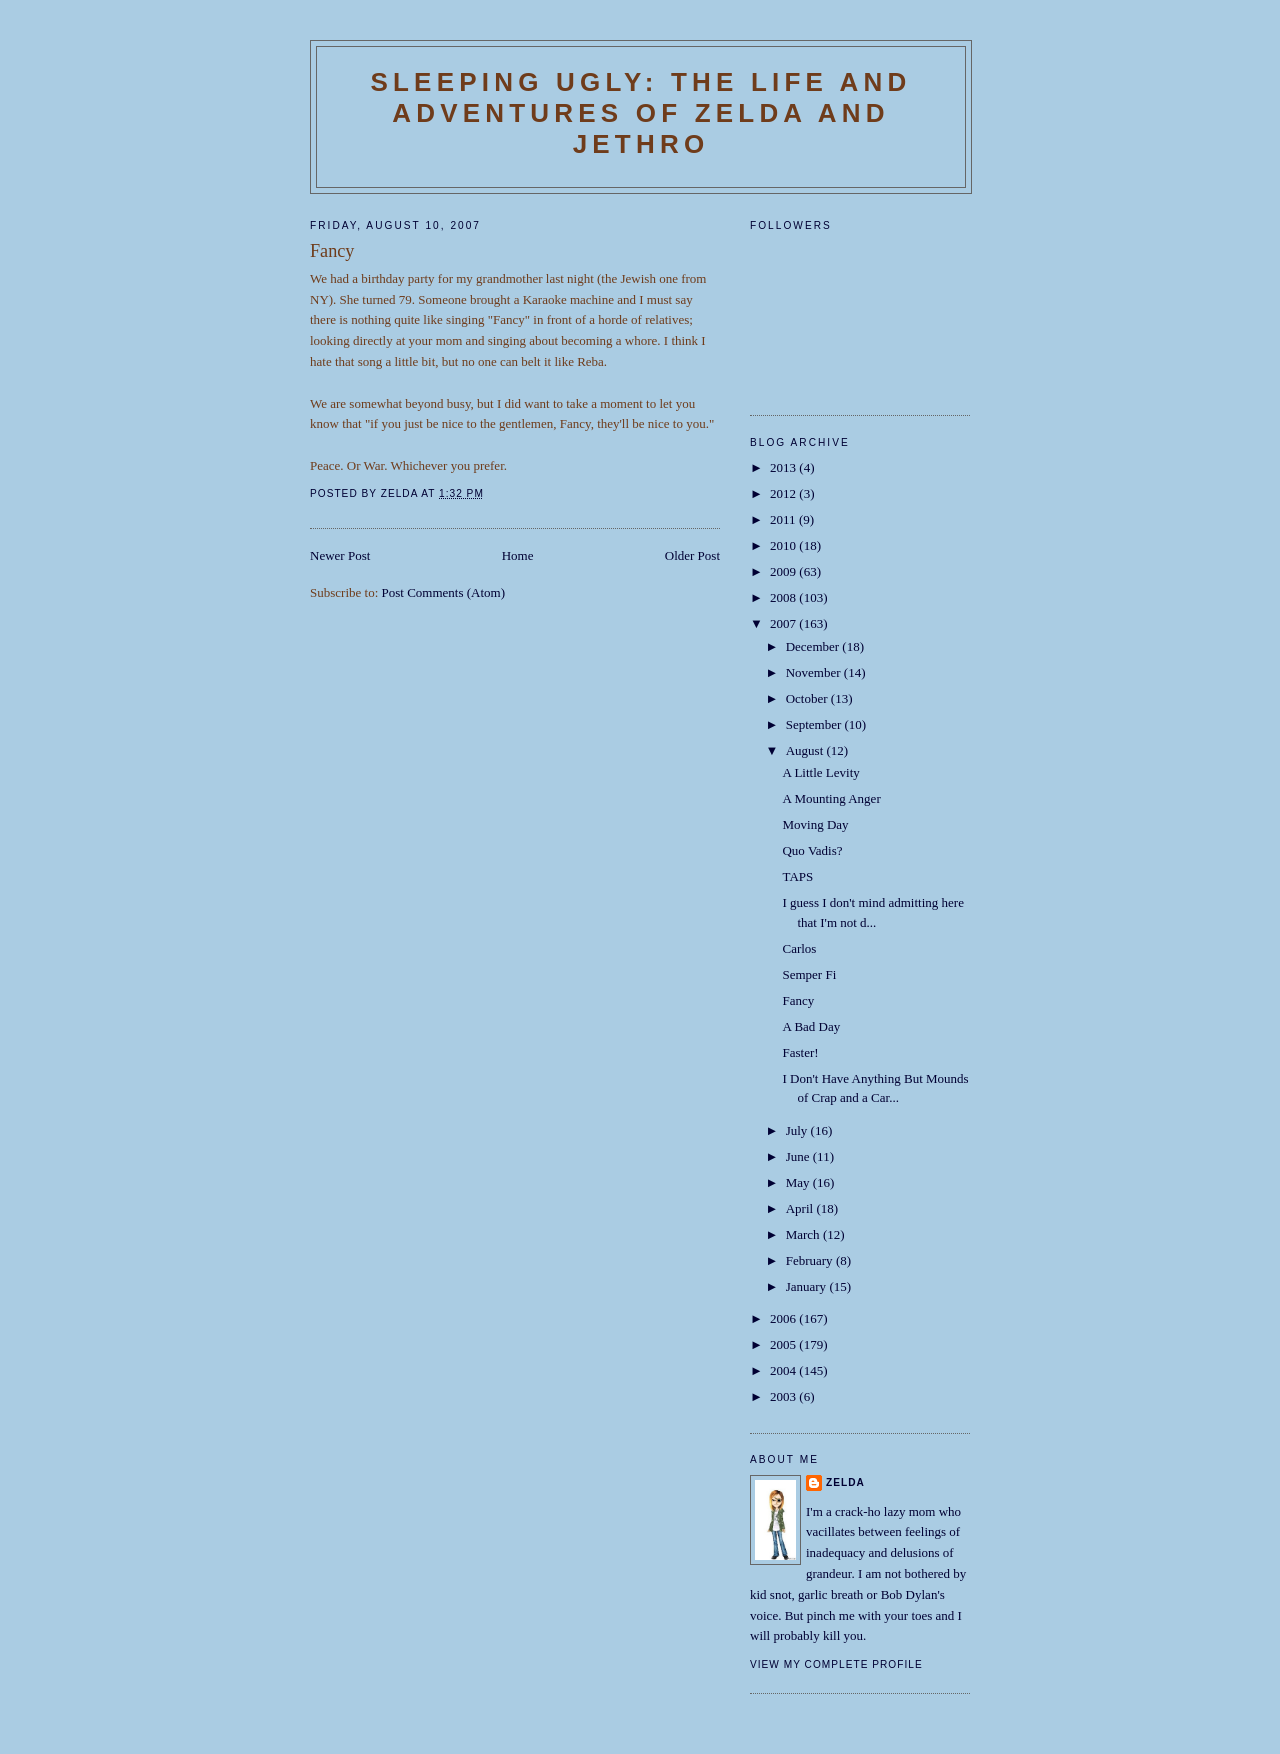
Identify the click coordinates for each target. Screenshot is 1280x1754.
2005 (784, 1344)
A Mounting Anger (831, 798)
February (811, 1260)
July (798, 1130)
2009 (784, 571)
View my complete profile (836, 1664)
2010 (784, 545)
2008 (784, 597)
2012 (784, 493)
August (806, 750)
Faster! (800, 1052)
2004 (784, 1370)
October (808, 698)
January (808, 1286)
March (804, 1234)
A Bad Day (811, 1026)
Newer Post (340, 555)
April (801, 1208)
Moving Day (815, 824)
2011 (784, 519)
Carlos (799, 948)
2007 (784, 623)
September (815, 724)
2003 (784, 1396)
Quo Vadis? (812, 850)
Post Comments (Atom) (444, 592)
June (799, 1156)
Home (518, 555)
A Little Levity (820, 772)
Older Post (692, 555)
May (799, 1182)
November (815, 672)
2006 (784, 1318)
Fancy (798, 1000)
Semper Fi (809, 974)
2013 (784, 467)
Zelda (845, 1482)
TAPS (797, 876)
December (814, 646)
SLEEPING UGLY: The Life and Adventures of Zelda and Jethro (640, 113)
